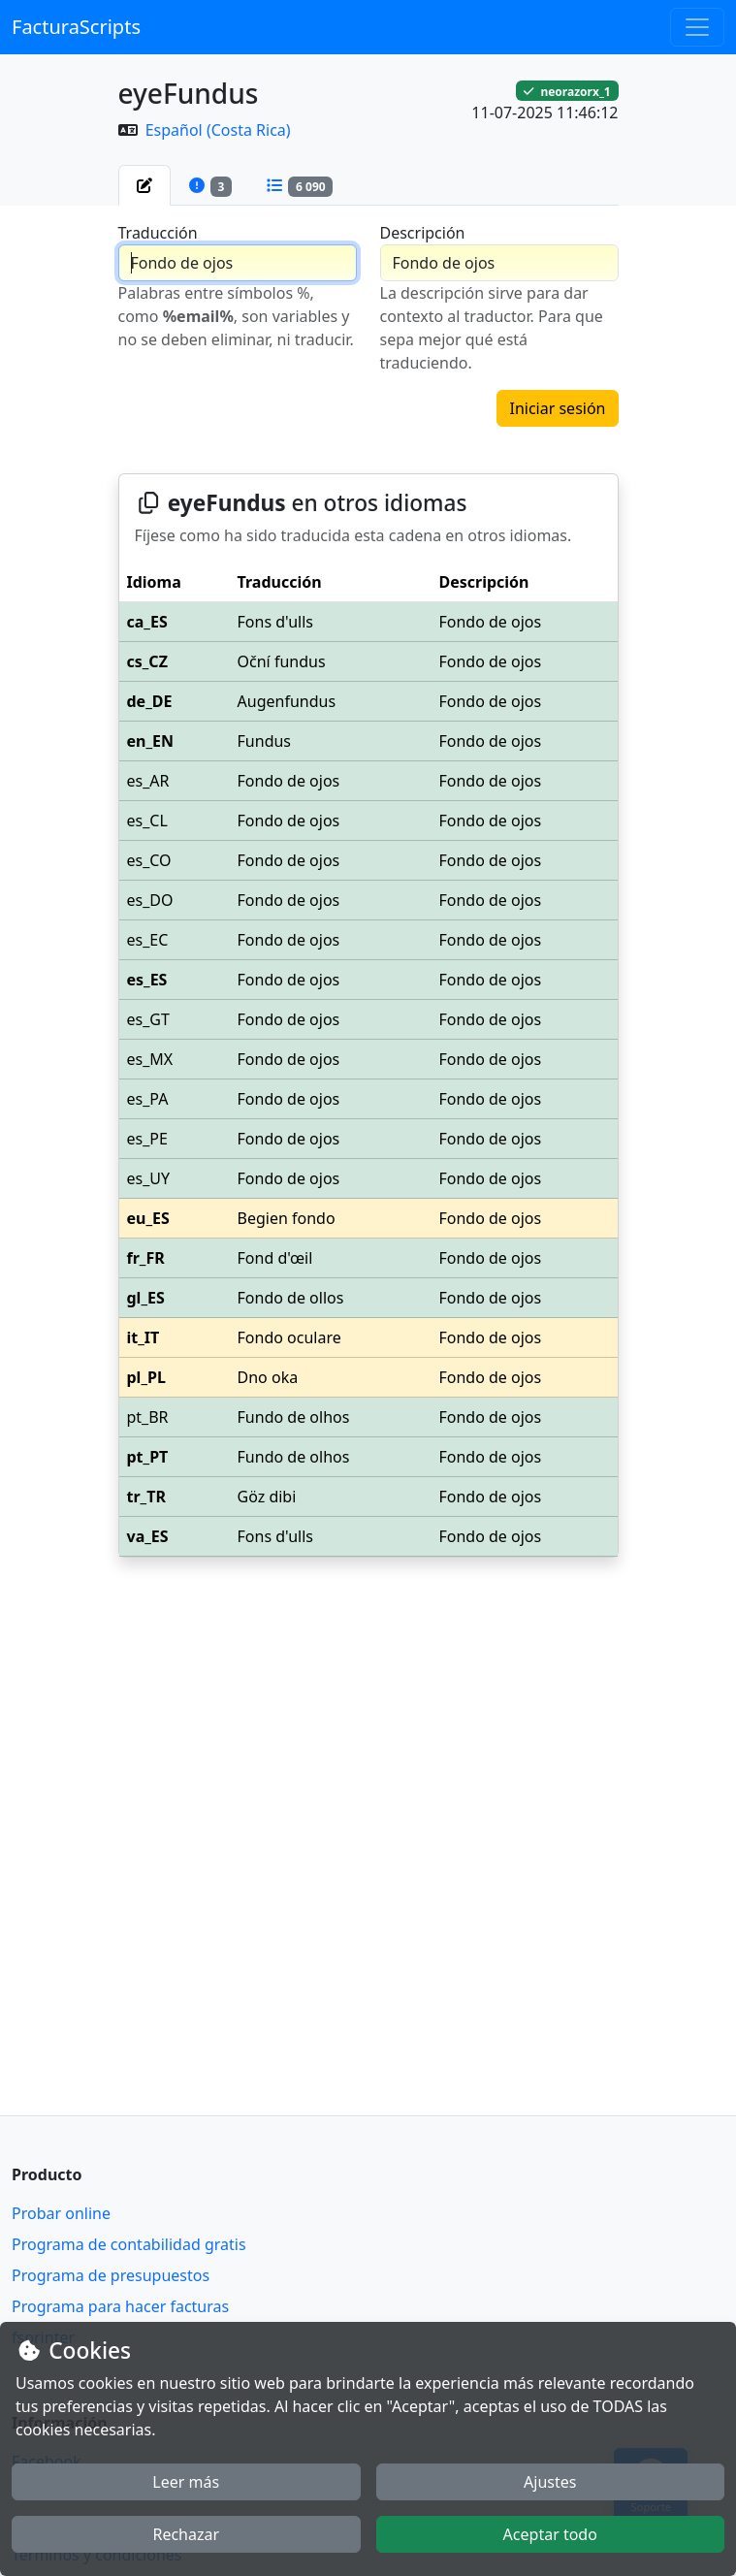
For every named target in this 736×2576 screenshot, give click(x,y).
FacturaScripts (76, 27)
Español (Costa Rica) (218, 130)
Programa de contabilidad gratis (129, 2244)
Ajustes (550, 2482)
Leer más (185, 2482)
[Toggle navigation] (697, 27)
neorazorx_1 (567, 90)
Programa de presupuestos (110, 2275)
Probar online (61, 2213)
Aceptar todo (550, 2534)
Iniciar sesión (557, 408)
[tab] (144, 185)
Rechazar (185, 2534)
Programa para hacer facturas (120, 2306)
